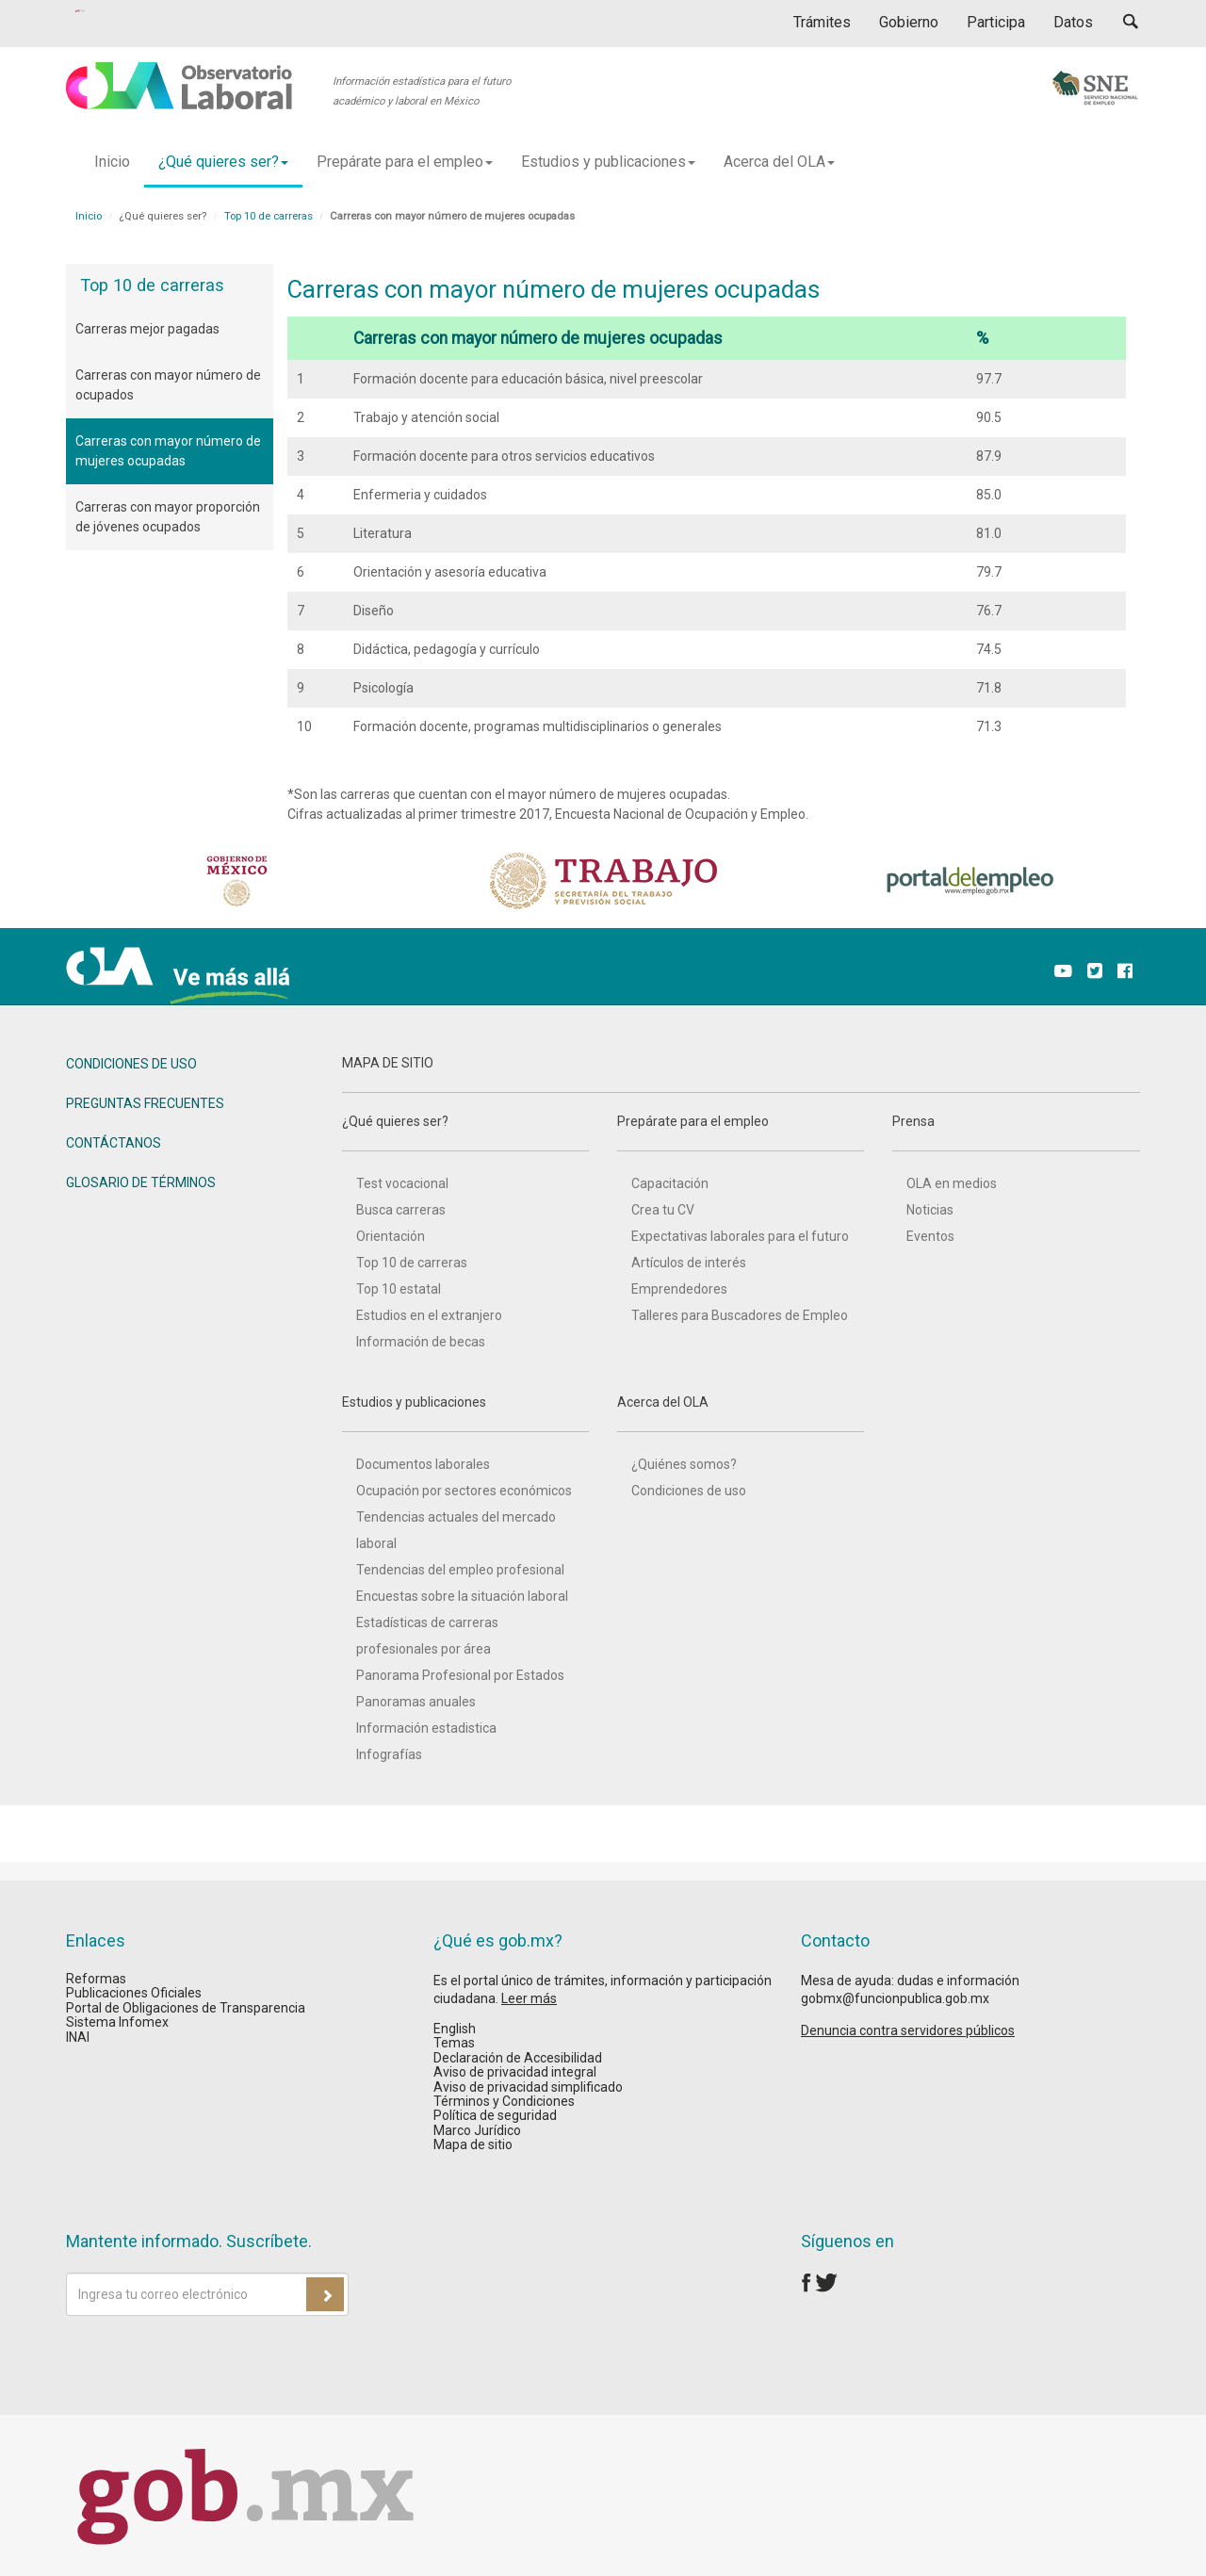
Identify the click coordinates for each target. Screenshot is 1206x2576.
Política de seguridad (495, 2115)
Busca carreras (401, 1209)
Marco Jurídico (477, 2130)
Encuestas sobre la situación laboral (462, 1596)
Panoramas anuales (416, 1701)
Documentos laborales (423, 1464)
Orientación (390, 1236)
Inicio (112, 162)
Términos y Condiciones (504, 2101)
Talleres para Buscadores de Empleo (739, 1315)
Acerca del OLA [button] (779, 162)
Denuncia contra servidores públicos (908, 2030)
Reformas (96, 1978)
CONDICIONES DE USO (131, 1063)
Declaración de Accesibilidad (517, 2057)
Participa (996, 22)
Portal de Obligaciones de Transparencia (185, 2007)
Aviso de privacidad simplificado (528, 2087)
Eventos (930, 1236)
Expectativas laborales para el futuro (740, 1236)
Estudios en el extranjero (429, 1315)
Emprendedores (679, 1288)
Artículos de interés (688, 1262)
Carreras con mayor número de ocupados (168, 384)
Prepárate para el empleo (740, 1132)
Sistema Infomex (117, 2022)
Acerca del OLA (740, 1413)
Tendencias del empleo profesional (460, 1569)
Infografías (389, 1754)
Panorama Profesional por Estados (460, 1675)
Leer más (529, 1998)
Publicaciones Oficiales (134, 1992)
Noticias (929, 1209)
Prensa (1015, 1132)
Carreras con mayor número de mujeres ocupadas (168, 450)
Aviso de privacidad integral (514, 2071)
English (454, 2028)
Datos (1073, 22)
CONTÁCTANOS (113, 1142)
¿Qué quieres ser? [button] (223, 162)
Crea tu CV (662, 1209)
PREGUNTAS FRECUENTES (145, 1103)
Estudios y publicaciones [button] (608, 162)
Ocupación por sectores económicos (464, 1490)
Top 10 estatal (398, 1288)
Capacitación (670, 1183)
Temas (454, 2042)
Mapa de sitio (473, 2144)
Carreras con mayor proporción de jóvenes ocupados (167, 516)
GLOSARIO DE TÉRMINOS (141, 1182)
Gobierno (908, 22)
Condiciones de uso (688, 1490)
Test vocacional (402, 1183)
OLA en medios (951, 1183)
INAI (78, 2037)
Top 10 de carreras (268, 215)
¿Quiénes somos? (684, 1464)
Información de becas (420, 1341)
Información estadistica (426, 1728)
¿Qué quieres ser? (465, 1132)
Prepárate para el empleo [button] (405, 162)
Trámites (822, 22)
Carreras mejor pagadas (147, 328)
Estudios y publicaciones (465, 1413)
